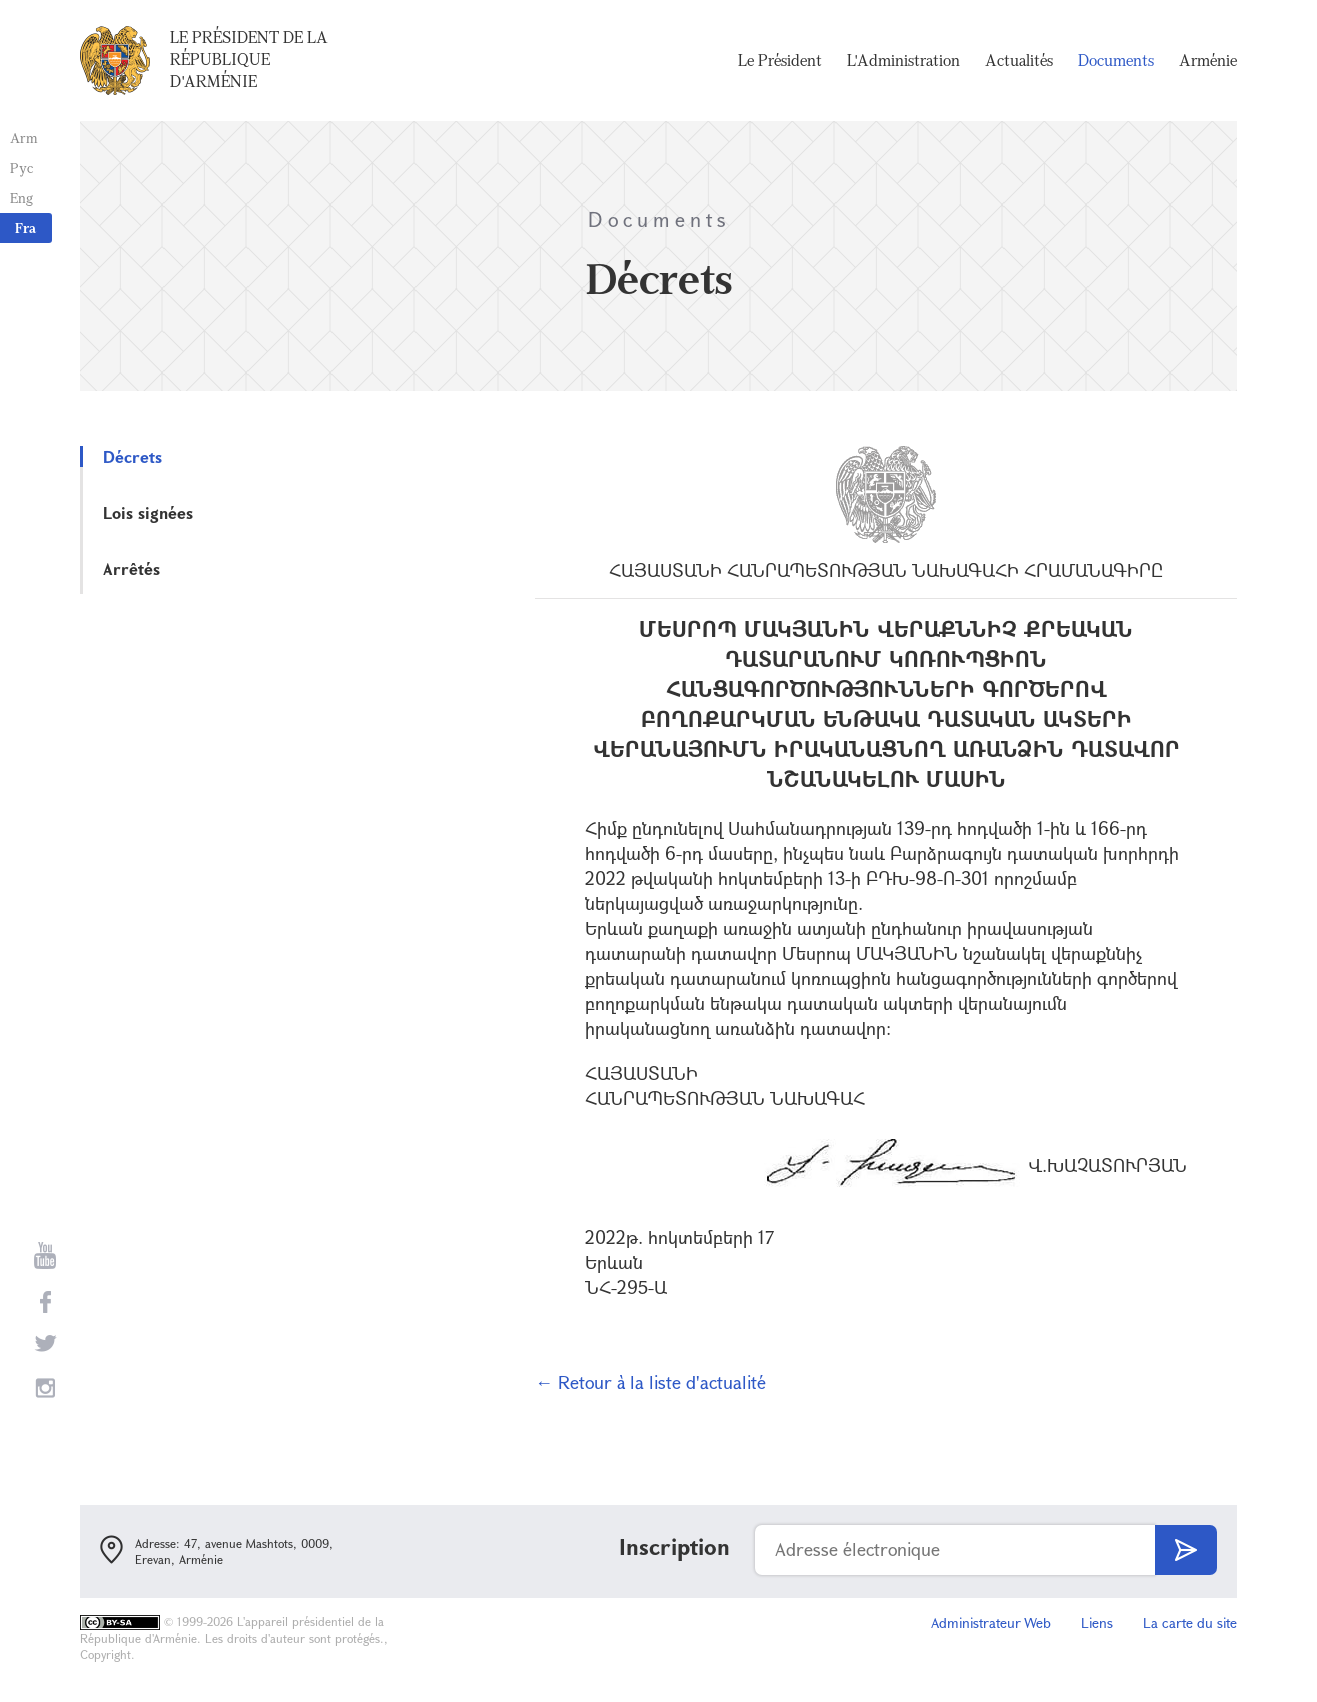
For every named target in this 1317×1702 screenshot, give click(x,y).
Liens (1097, 1622)
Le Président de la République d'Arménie (249, 59)
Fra (25, 227)
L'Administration (903, 60)
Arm (24, 137)
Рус (21, 167)
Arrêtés (131, 568)
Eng (21, 197)
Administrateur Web (991, 1622)
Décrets (132, 456)
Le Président (780, 60)
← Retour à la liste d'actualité (650, 1382)
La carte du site (1190, 1622)
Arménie (1208, 60)
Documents (1116, 60)
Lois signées (148, 512)
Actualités (1019, 60)
